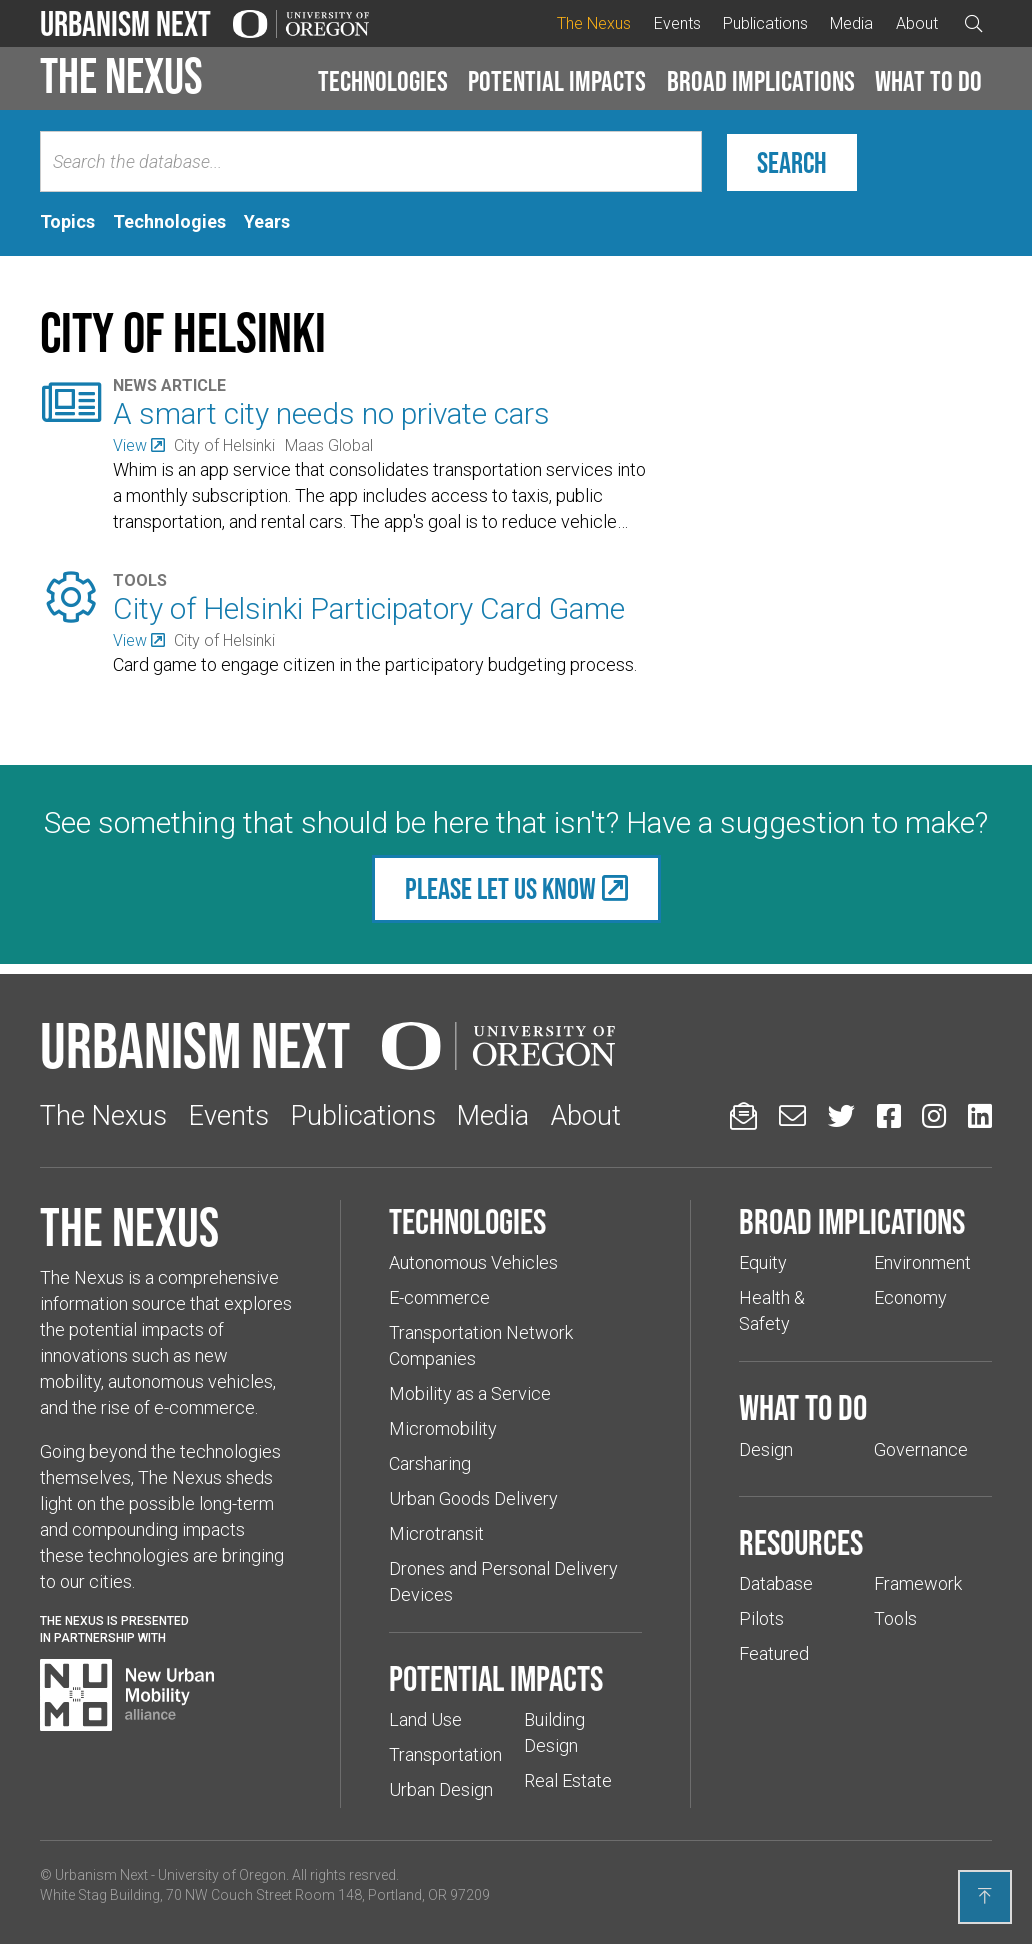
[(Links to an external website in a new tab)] (138, 445)
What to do (928, 81)
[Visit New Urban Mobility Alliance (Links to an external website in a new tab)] (127, 1695)
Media (851, 23)
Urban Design (441, 1789)
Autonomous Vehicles (473, 1262)
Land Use (425, 1719)
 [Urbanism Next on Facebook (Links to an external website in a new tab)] (889, 1115)
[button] (383, 82)
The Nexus (594, 23)
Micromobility (443, 1428)
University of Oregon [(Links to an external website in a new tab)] (222, 1875)
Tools (895, 1618)
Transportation (445, 1754)
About (917, 23)
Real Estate (568, 1780)
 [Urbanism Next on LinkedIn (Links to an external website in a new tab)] (980, 1115)
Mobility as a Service (470, 1393)
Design (766, 1449)
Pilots (761, 1618)
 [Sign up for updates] (743, 1115)
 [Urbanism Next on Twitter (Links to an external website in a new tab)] (841, 1115)
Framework (918, 1583)
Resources (801, 1542)
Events (677, 23)
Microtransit (436, 1533)
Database (776, 1583)
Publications (765, 23)
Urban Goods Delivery (473, 1498)
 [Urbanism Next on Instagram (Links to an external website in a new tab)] (934, 1115)
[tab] (67, 222)
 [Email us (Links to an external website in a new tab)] (792, 1115)
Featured (774, 1653)
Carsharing (430, 1463)
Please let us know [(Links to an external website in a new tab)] (500, 888)
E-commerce (439, 1297)
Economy (910, 1297)
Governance (921, 1449)
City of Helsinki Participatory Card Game (369, 608)
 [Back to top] (985, 1896)
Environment (922, 1262)
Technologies (383, 81)
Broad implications (761, 81)
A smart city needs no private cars (331, 413)
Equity (763, 1262)
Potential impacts (557, 81)
